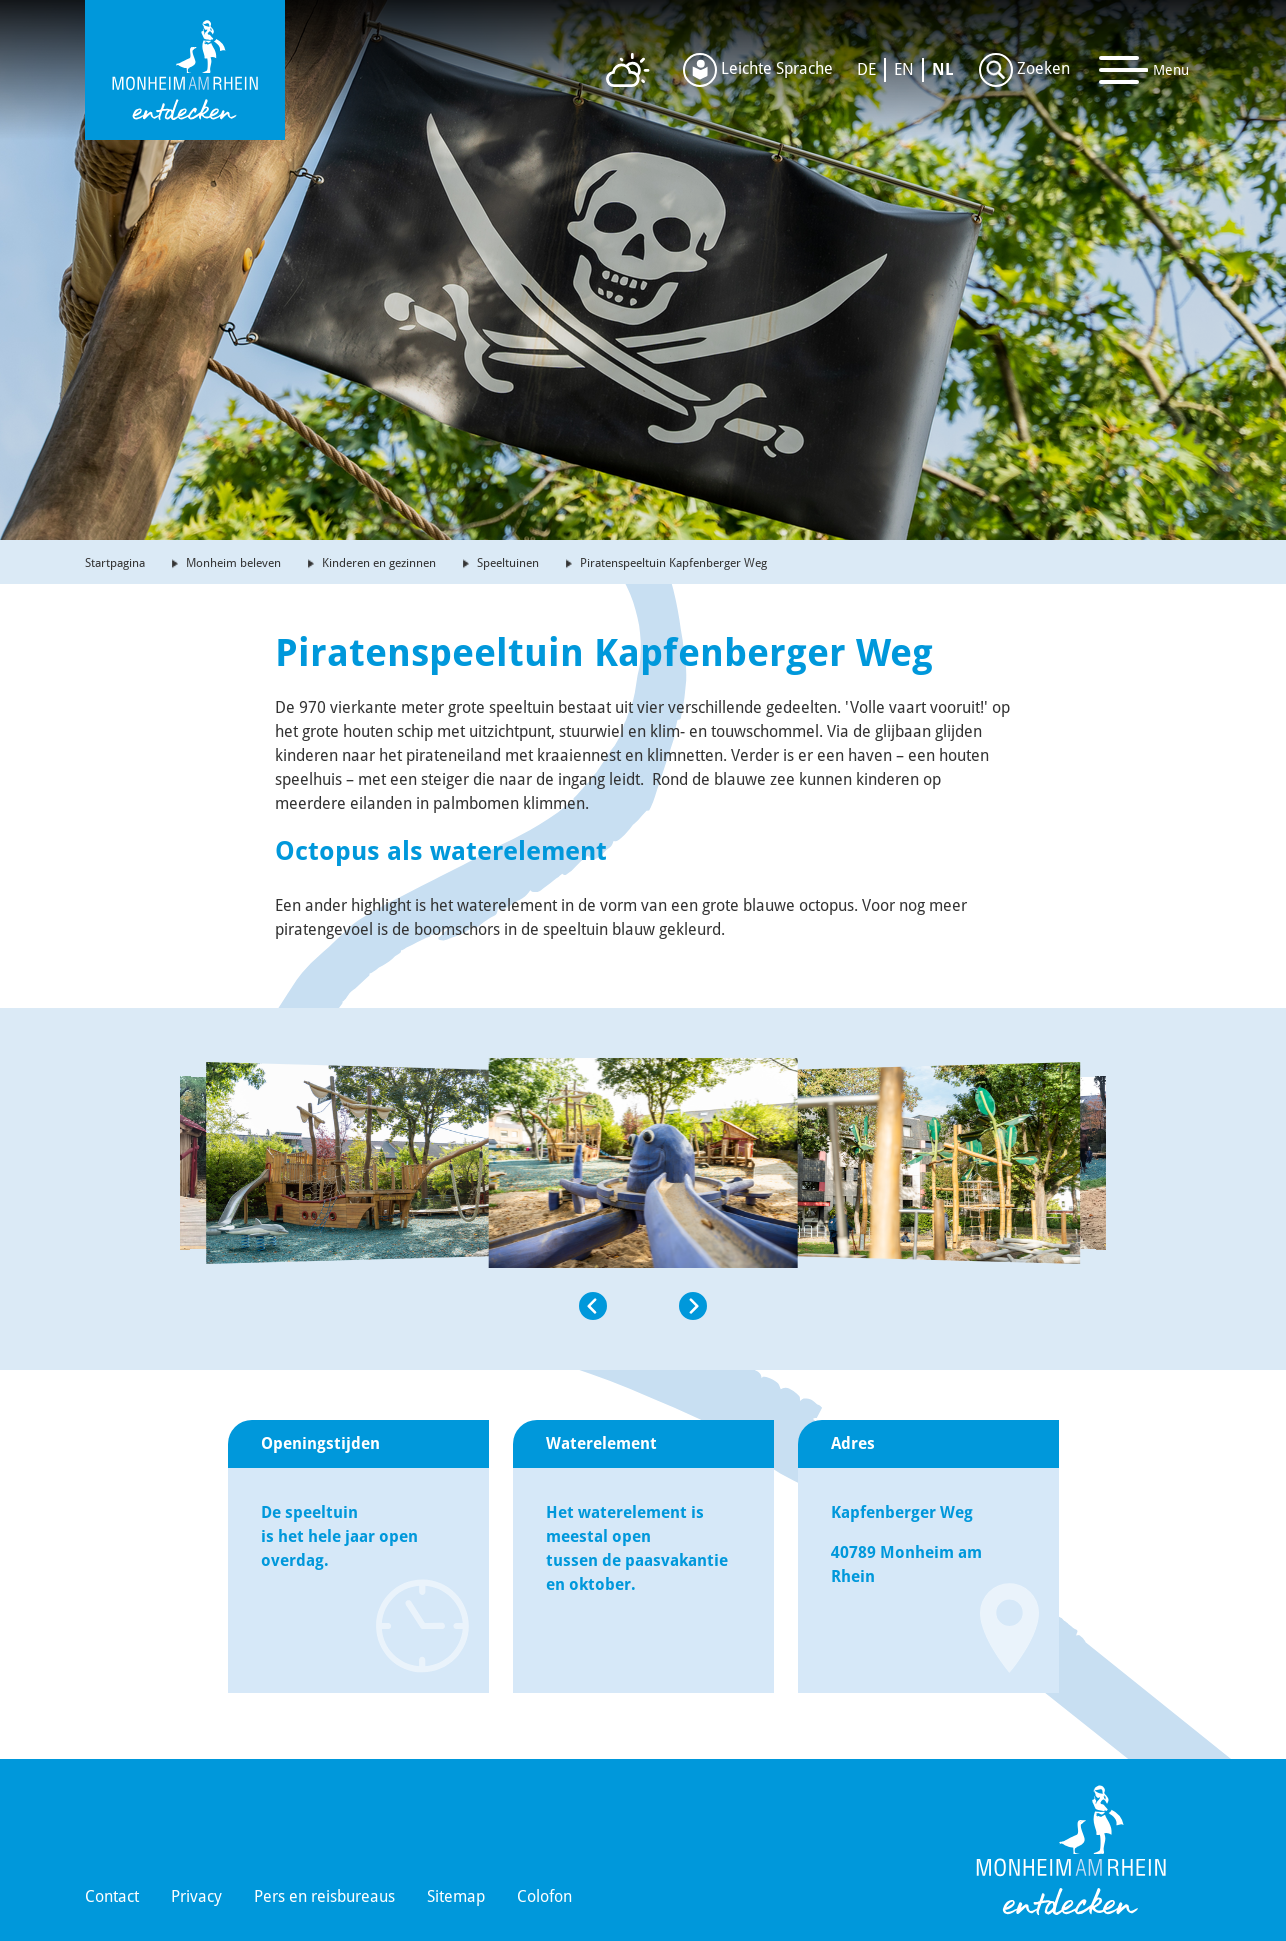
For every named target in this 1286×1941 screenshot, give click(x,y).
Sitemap (456, 1896)
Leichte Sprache (758, 70)
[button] (346, 1306)
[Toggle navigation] (1144, 70)
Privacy (196, 1896)
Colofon (544, 1896)
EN (904, 69)
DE (866, 69)
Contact (112, 1896)
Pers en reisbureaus (324, 1896)
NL (943, 69)
